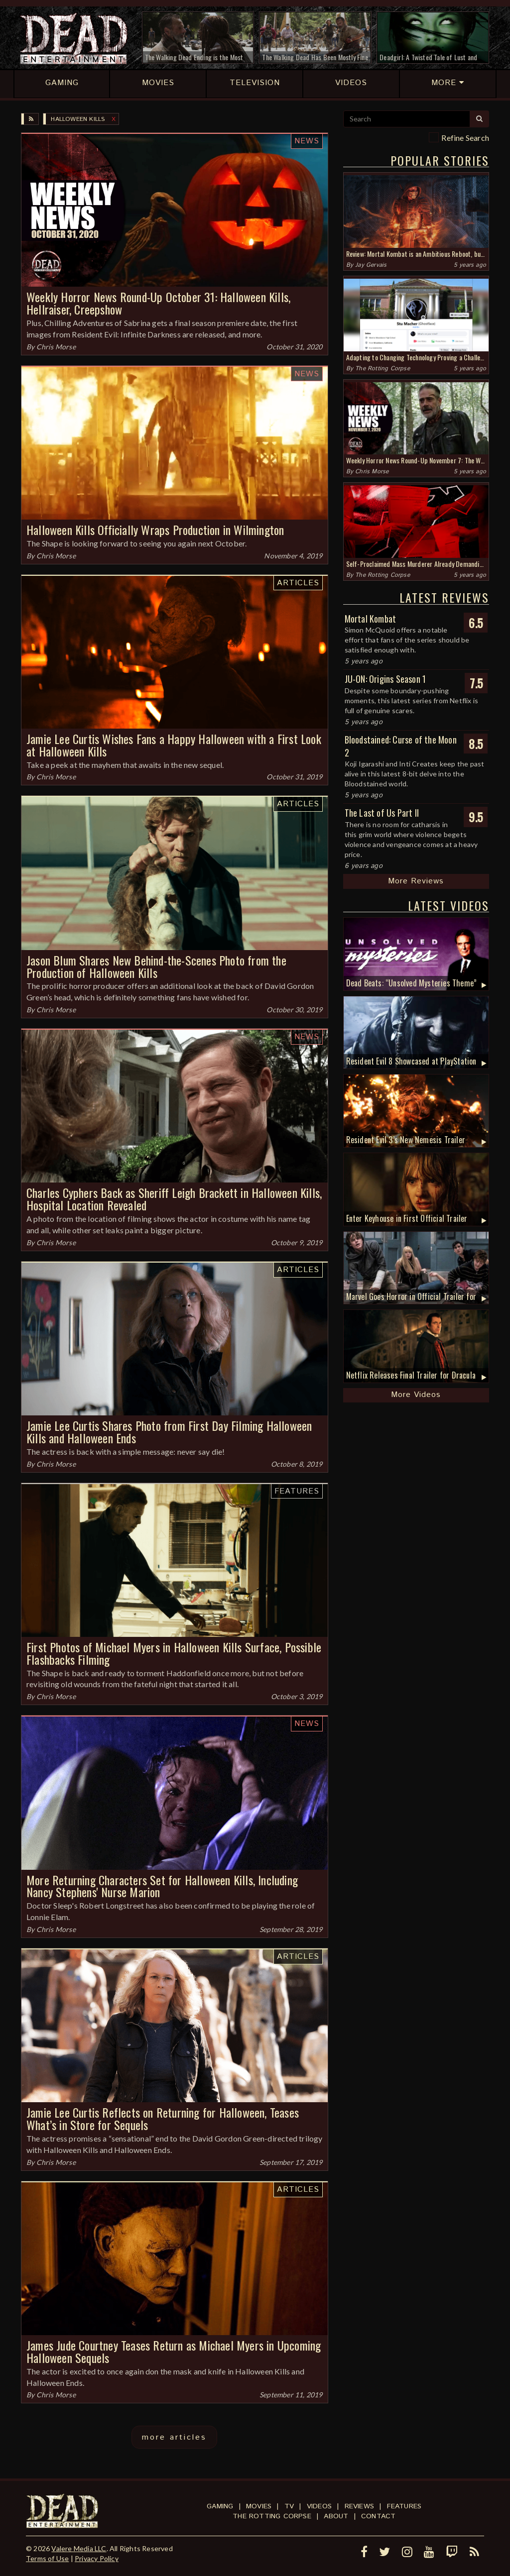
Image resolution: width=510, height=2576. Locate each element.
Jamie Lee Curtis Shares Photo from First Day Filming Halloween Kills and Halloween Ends (169, 1431)
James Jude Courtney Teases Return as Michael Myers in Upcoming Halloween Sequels (173, 2351)
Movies (258, 2506)
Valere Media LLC (78, 2548)
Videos (319, 2506)
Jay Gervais (370, 265)
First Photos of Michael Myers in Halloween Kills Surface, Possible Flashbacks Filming (173, 1653)
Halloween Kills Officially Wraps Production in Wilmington (155, 529)
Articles (298, 583)
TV (289, 2506)
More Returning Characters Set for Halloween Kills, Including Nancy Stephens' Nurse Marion (162, 1886)
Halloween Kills (78, 119)
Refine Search (465, 137)
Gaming (220, 2506)
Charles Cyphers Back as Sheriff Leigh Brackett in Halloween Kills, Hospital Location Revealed (174, 1198)
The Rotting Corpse (382, 368)
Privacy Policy (97, 2558)
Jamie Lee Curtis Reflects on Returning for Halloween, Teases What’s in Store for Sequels (162, 2118)
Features (296, 1491)
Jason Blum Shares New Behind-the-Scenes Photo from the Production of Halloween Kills (156, 966)
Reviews (359, 2506)
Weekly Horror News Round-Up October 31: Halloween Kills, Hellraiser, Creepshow (158, 303)
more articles (174, 2437)
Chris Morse (56, 346)
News (306, 141)
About (336, 2516)
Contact (378, 2516)
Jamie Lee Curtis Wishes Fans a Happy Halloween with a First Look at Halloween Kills (173, 745)
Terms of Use (47, 2558)
